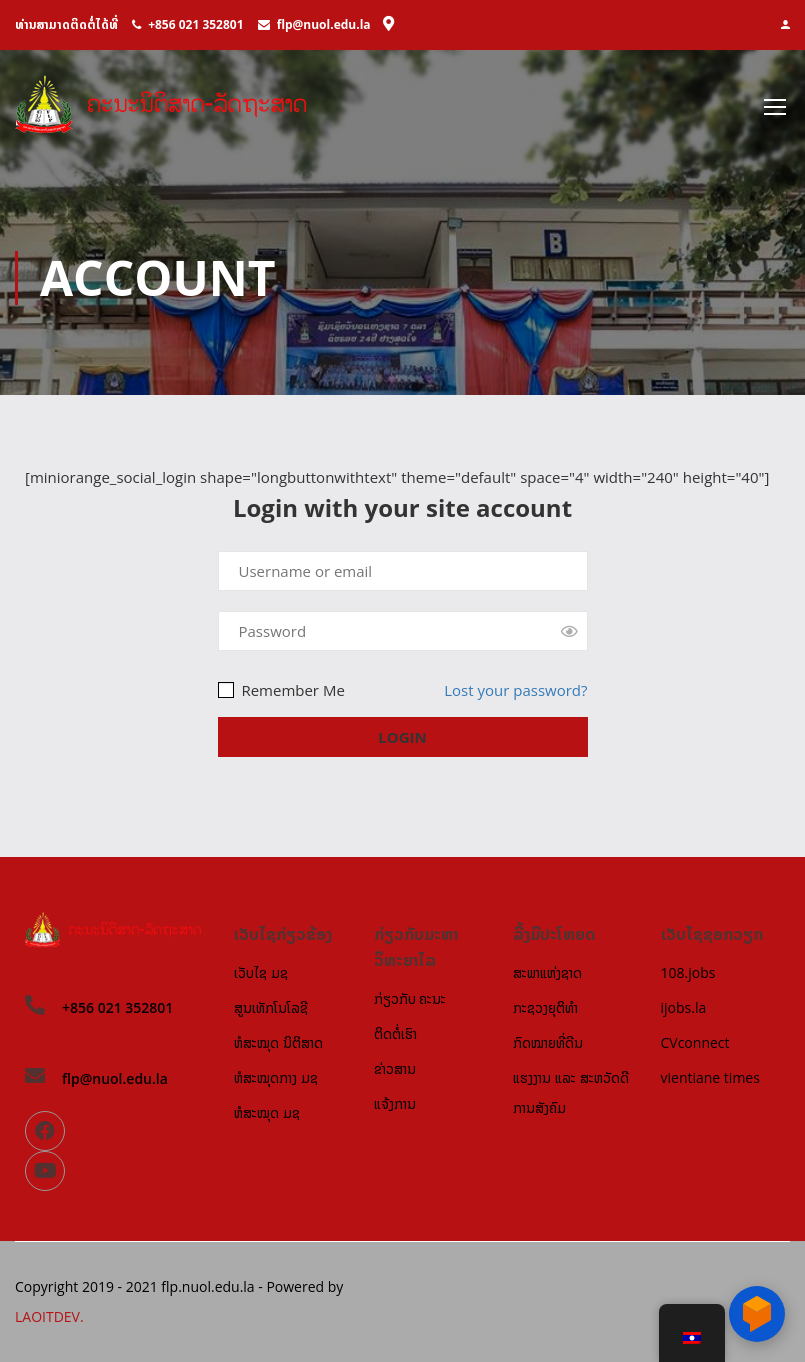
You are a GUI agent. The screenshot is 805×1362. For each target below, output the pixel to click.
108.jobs (688, 972)
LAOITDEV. (49, 1316)
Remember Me (281, 691)
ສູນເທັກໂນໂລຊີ (271, 1007)
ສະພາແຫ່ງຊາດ (547, 972)
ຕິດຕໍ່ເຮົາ (395, 1033)
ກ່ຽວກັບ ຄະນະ (410, 998)
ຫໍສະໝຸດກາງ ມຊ (276, 1077)
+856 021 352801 (195, 24)
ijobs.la (684, 1007)
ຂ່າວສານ (395, 1068)
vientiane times (710, 1077)
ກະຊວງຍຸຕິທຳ (545, 1007)
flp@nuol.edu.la (324, 24)
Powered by (304, 1286)
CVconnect (695, 1042)
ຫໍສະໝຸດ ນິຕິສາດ (278, 1042)
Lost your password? (515, 691)
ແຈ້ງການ (395, 1103)
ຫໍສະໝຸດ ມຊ (267, 1112)
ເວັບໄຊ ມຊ (261, 972)
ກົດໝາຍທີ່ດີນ (548, 1042)
